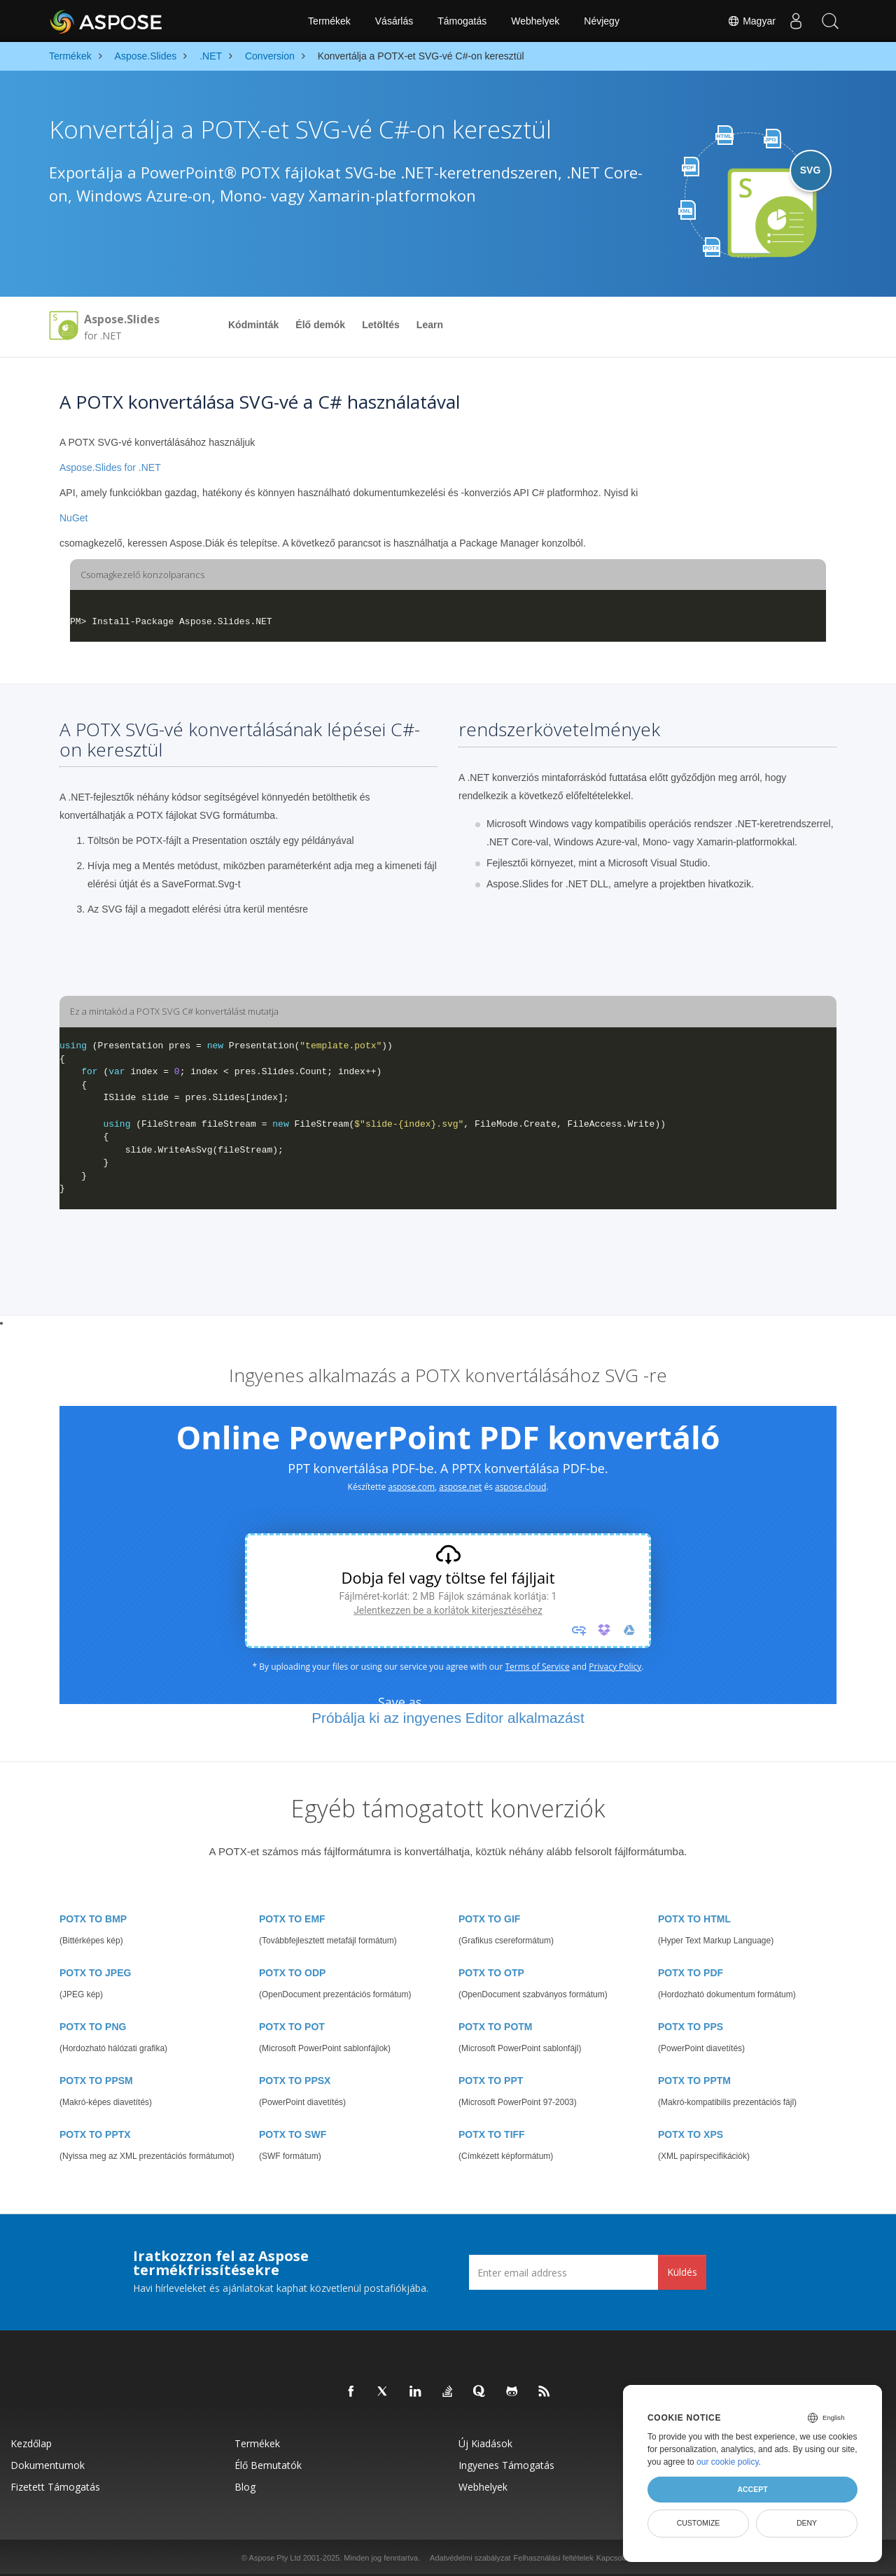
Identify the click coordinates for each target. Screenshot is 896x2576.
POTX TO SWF (292, 2134)
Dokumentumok (47, 2465)
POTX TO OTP (491, 1972)
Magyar (749, 21)
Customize (698, 2523)
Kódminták (253, 324)
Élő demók (320, 324)
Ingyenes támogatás (506, 2465)
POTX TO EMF (292, 1918)
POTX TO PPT (490, 2080)
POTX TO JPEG (95, 1972)
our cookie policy (727, 2462)
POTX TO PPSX (294, 2080)
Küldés (682, 2272)
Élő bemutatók (268, 2465)
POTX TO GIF (489, 1918)
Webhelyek (535, 21)
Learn (429, 324)
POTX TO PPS (690, 2026)
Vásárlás (394, 21)
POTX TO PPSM (96, 2080)
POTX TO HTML (694, 1918)
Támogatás (462, 21)
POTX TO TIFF (491, 2134)
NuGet (73, 517)
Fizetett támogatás (55, 2486)
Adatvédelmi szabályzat (470, 2558)
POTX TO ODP (292, 1972)
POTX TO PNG (92, 2026)
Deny (807, 2523)
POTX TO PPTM (694, 2080)
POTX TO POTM (495, 2026)
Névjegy (602, 21)
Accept (752, 2489)
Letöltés (381, 324)
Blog (244, 2486)
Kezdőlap (31, 2443)
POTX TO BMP (93, 1918)
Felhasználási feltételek (554, 2558)
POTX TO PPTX (95, 2134)
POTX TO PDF (690, 1972)
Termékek (329, 21)
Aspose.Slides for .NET (110, 467)
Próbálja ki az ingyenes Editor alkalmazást (448, 1718)
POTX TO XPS (690, 2134)
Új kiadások (485, 2443)
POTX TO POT (292, 2026)
